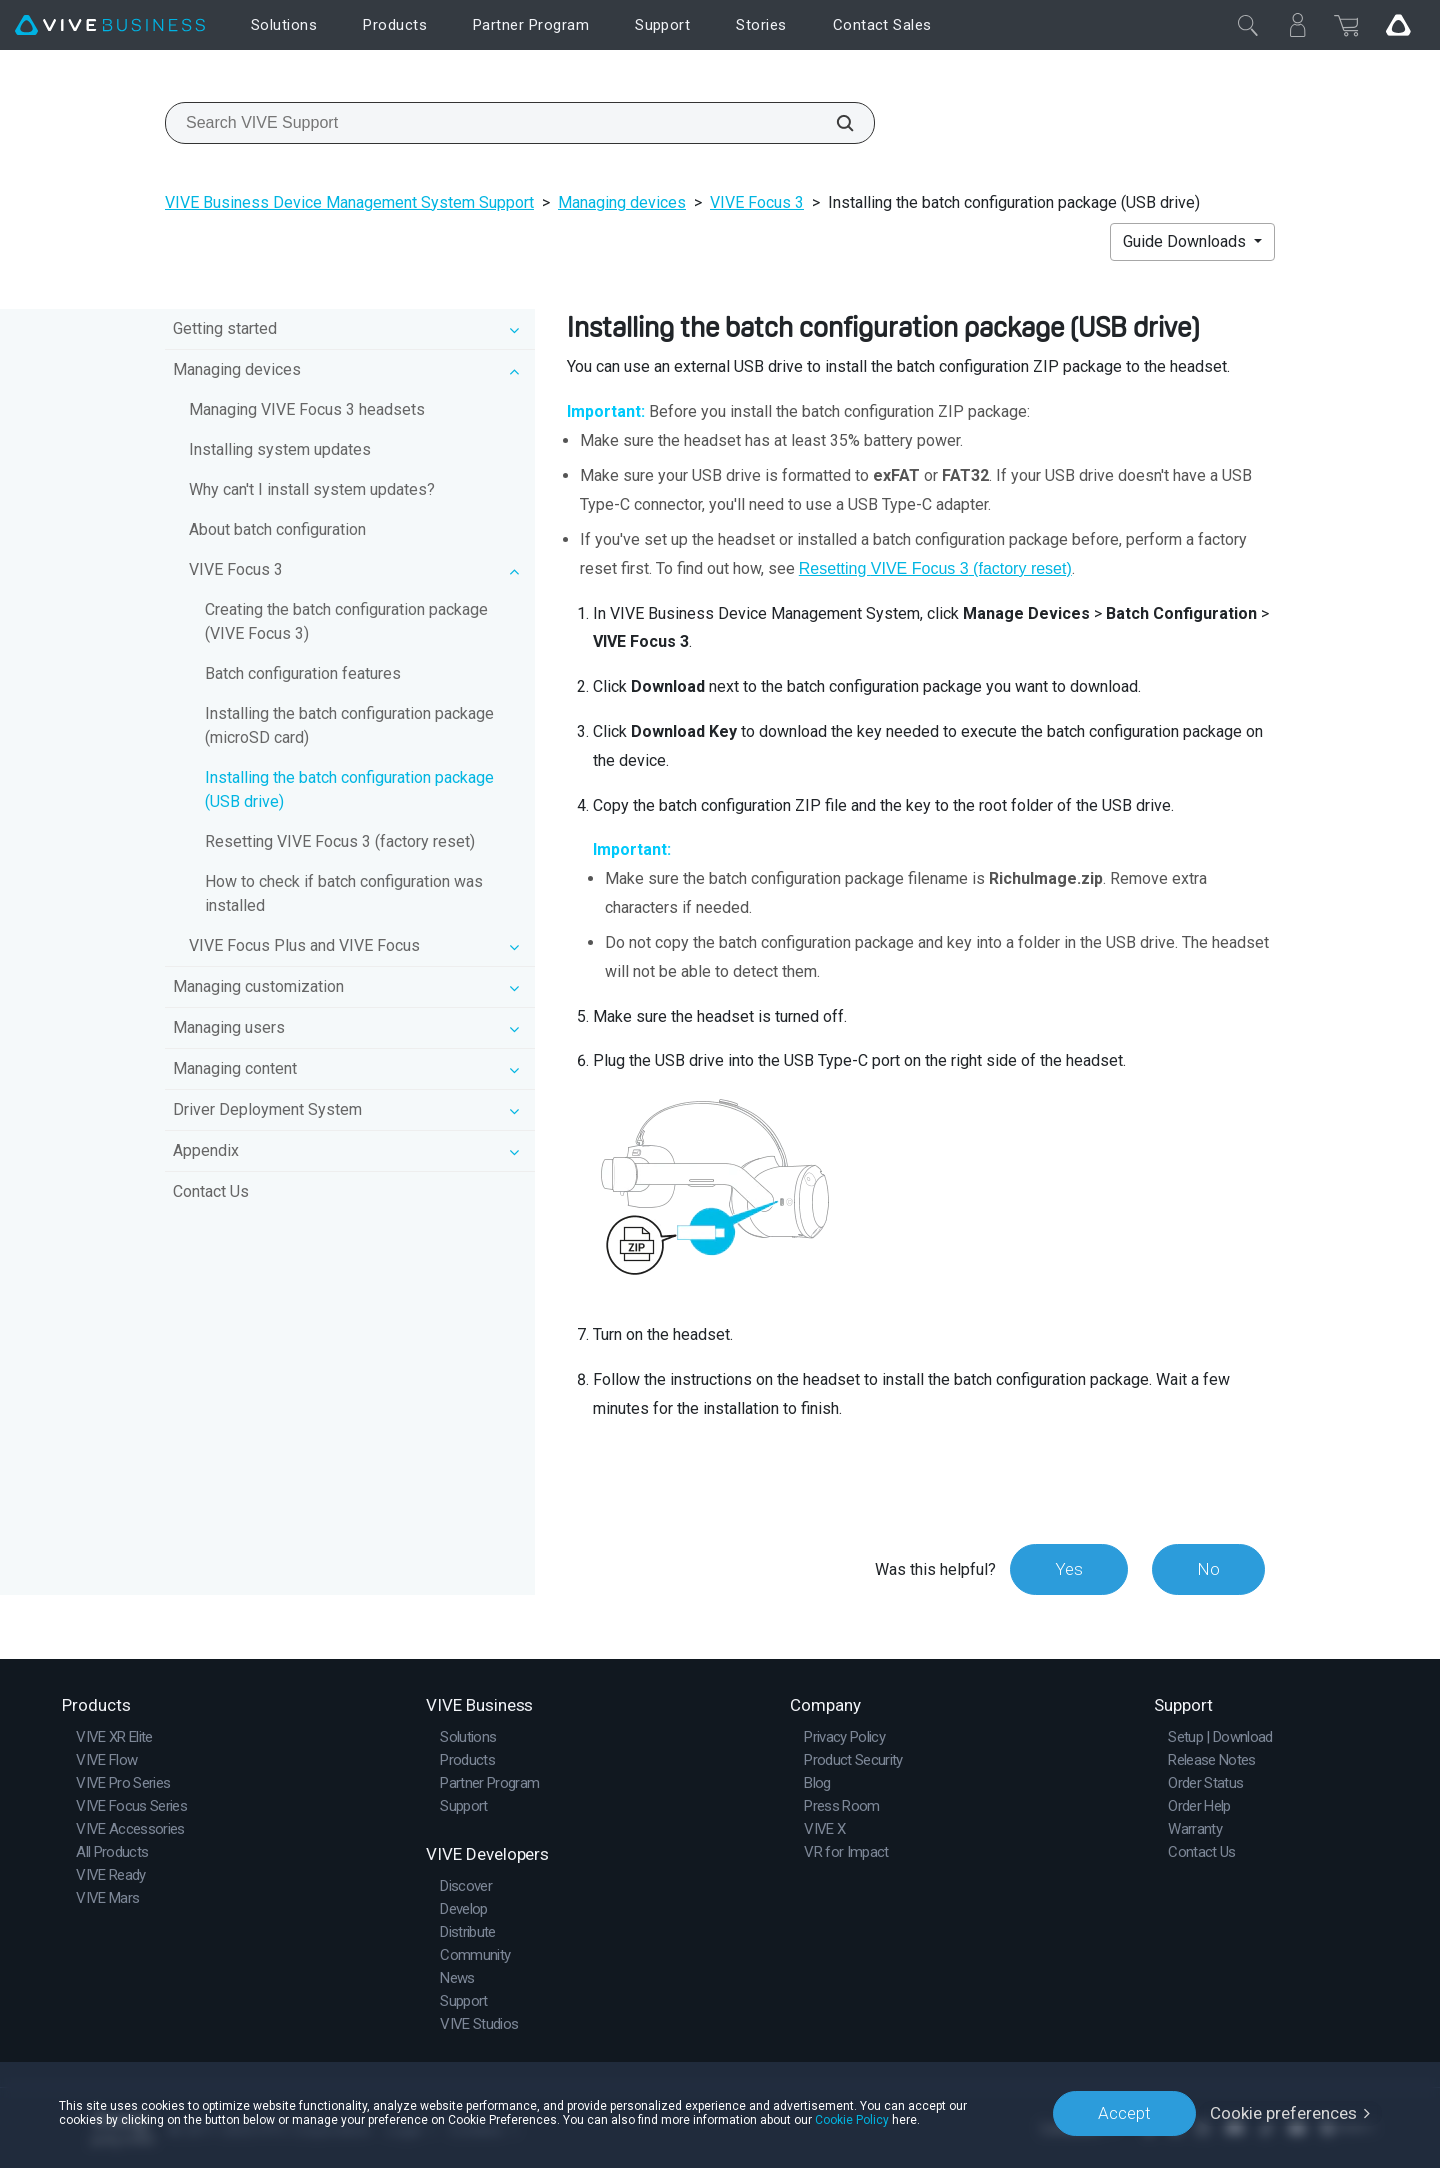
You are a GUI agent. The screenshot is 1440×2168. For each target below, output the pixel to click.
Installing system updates (280, 449)
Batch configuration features (303, 673)
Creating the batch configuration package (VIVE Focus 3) (346, 621)
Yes (1069, 1569)
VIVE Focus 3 (757, 202)
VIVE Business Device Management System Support (349, 202)
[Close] (1248, 25)
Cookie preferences (1283, 2113)
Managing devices (622, 202)
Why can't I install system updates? (312, 489)
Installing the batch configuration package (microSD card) (349, 725)
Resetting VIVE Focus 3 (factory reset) (340, 841)
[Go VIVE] (1398, 25)
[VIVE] (110, 25)
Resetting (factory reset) (935, 568)
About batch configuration (277, 529)
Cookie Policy (852, 2120)
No (1208, 1569)
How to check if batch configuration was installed (344, 893)
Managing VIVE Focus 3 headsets (307, 409)
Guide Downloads (1186, 241)
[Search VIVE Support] (834, 123)
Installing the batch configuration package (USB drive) (349, 789)
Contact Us (211, 1191)
